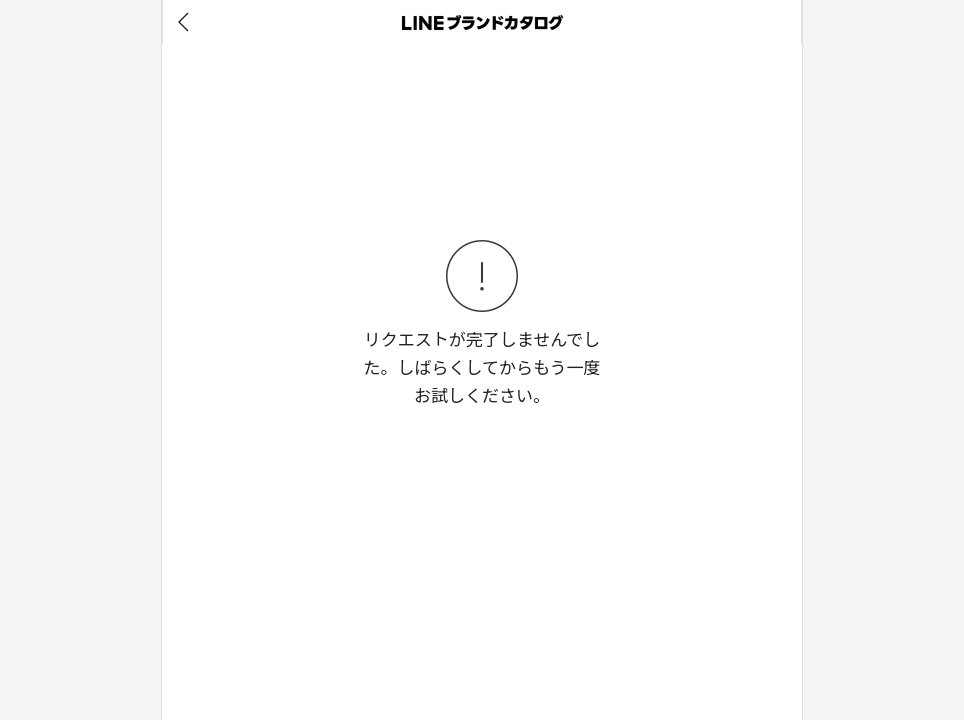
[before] (187, 22)
